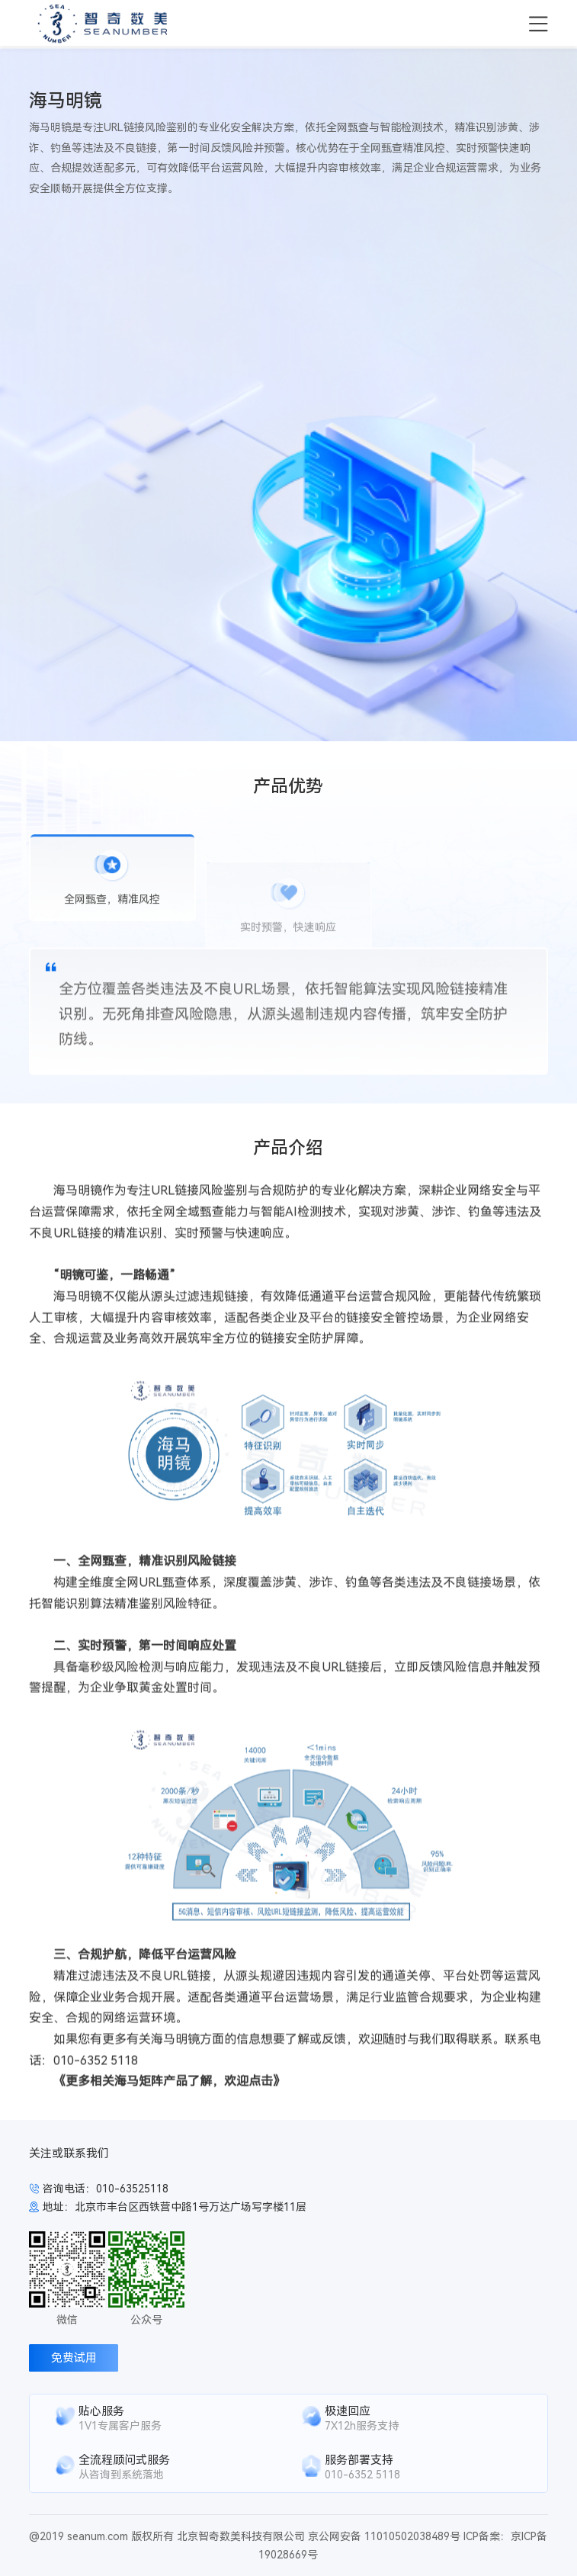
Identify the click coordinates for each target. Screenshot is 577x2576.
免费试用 (74, 2358)
